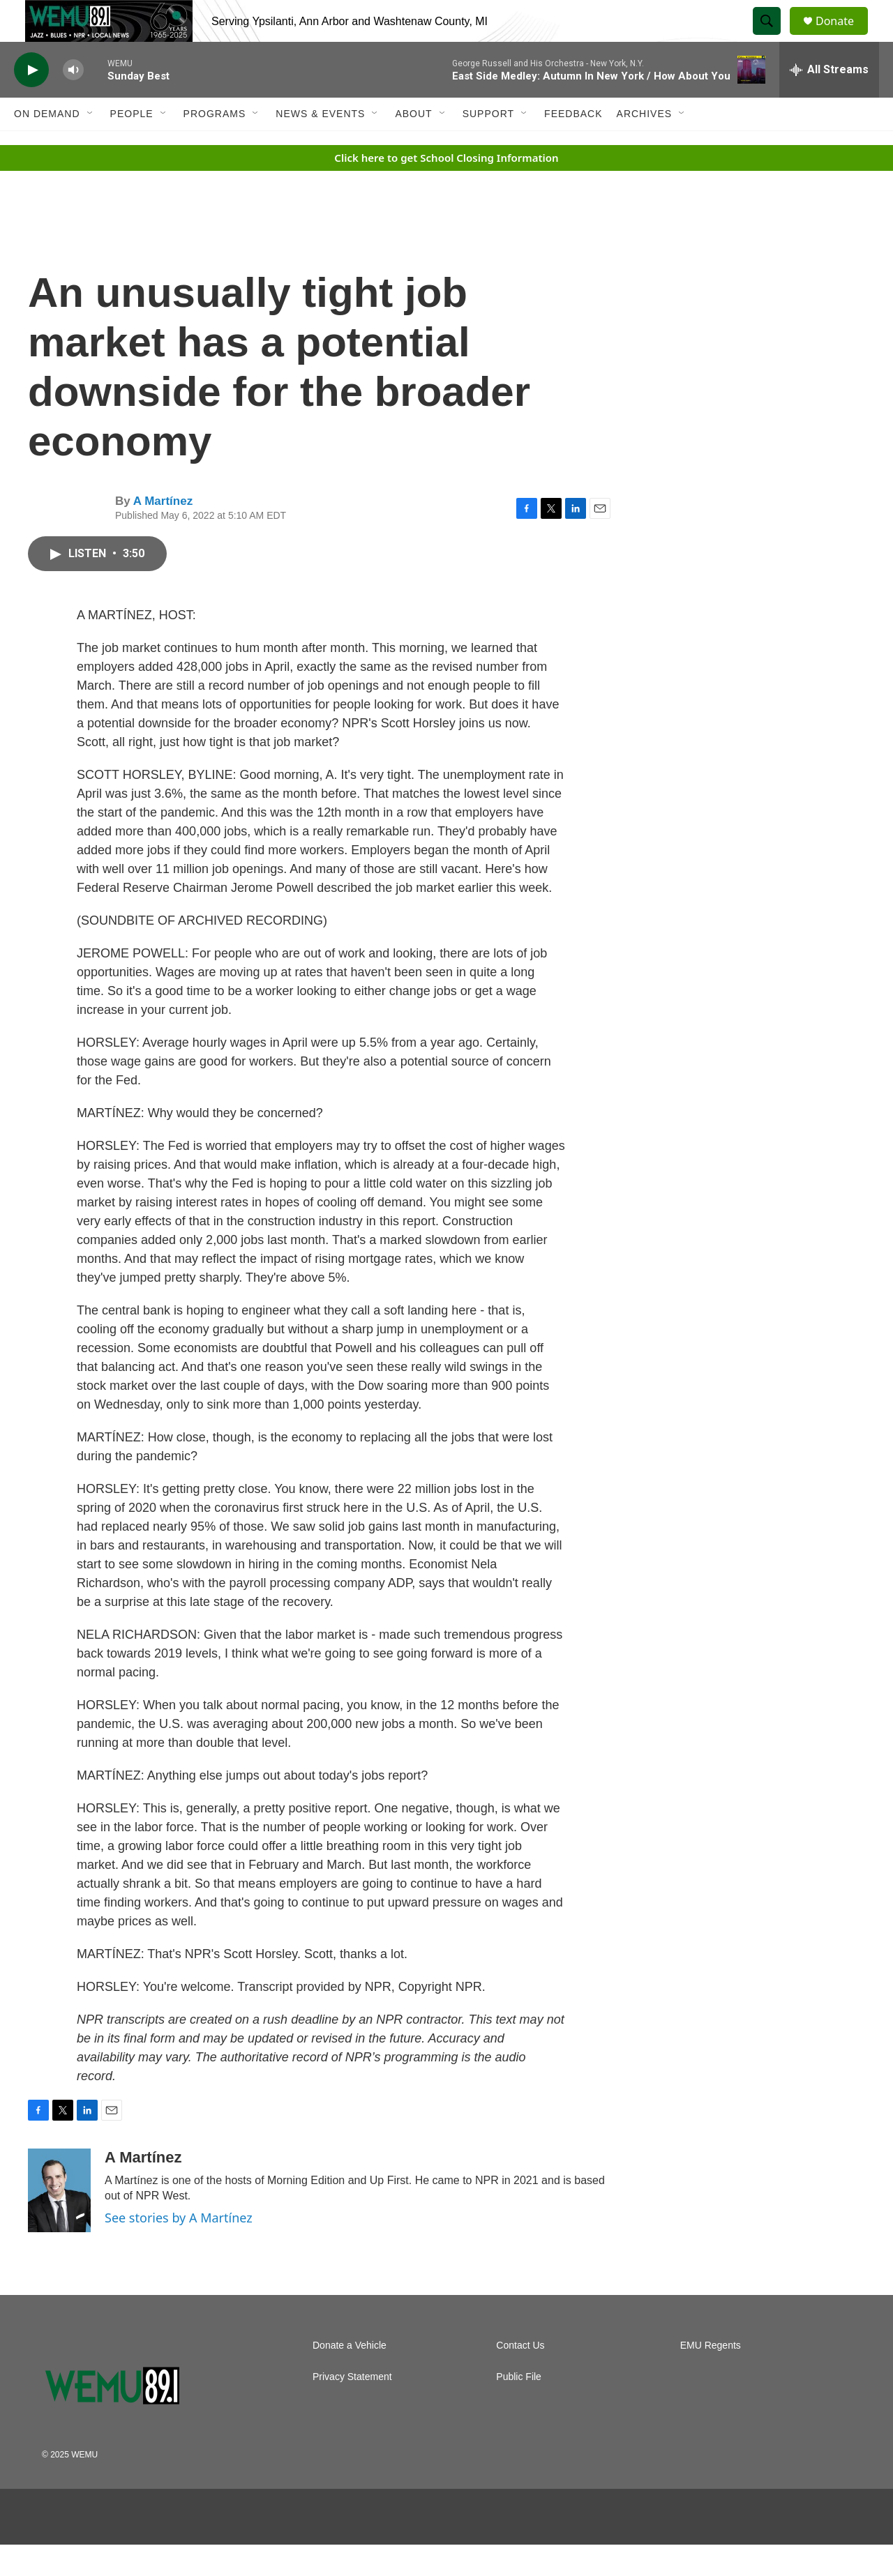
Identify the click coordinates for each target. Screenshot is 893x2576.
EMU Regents (710, 2377)
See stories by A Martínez (179, 2249)
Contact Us (520, 2377)
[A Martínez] (59, 2222)
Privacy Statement (352, 2408)
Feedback (573, 145)
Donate (843, 36)
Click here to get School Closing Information (446, 189)
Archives (645, 145)
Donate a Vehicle (350, 2377)
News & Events (320, 145)
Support (488, 145)
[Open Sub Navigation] (90, 145)
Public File (518, 2408)
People (131, 145)
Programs (214, 145)
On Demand (47, 145)
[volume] (73, 101)
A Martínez (163, 532)
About (413, 145)
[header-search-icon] (773, 37)
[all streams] (829, 101)
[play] (31, 101)
